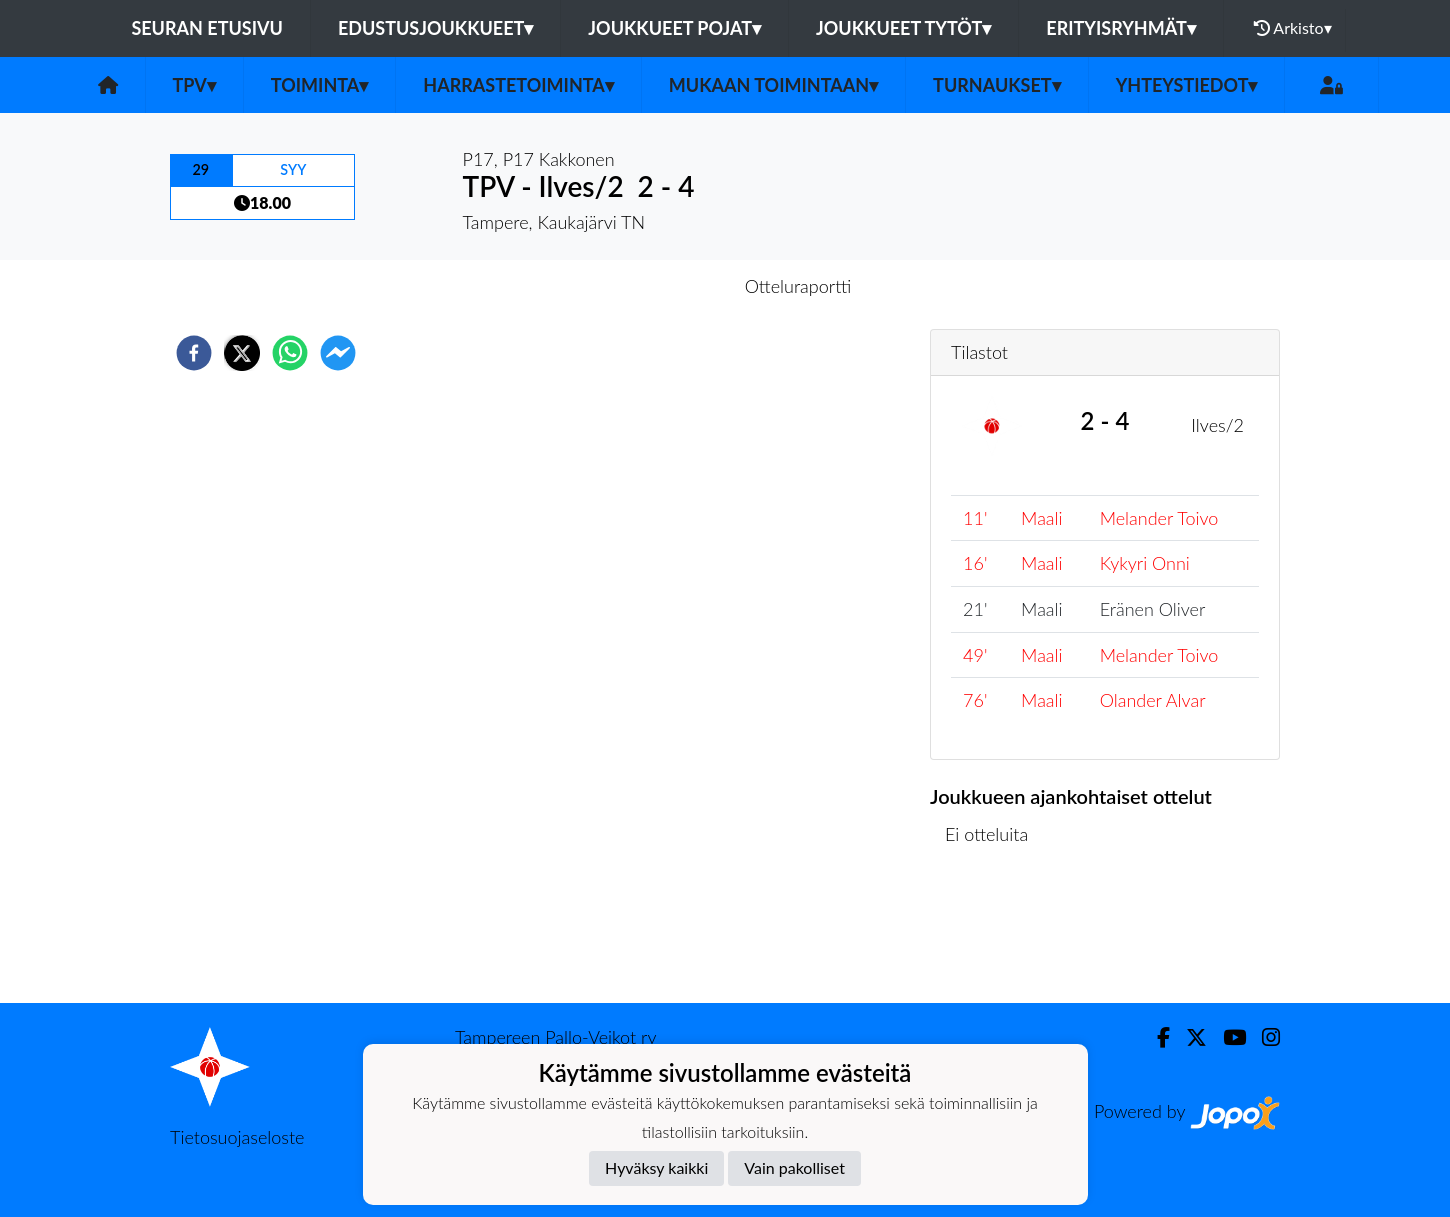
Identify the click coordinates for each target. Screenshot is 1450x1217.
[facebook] (194, 353)
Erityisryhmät (1120, 28)
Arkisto (1293, 28)
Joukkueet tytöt (903, 28)
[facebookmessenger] (338, 353)
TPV (194, 85)
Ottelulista (994, 935)
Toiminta (320, 85)
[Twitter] (1188, 1037)
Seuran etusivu (207, 28)
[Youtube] (1226, 1037)
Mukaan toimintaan (773, 85)
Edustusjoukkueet (435, 28)
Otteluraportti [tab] (798, 286)
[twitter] (242, 353)
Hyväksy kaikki (656, 1167)
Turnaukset (997, 85)
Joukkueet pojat (674, 28)
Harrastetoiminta (518, 85)
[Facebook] (1155, 1037)
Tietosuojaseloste (237, 1137)
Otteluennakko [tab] (656, 286)
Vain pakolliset (794, 1167)
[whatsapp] (290, 353)
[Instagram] (1263, 1037)
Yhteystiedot (1187, 85)
